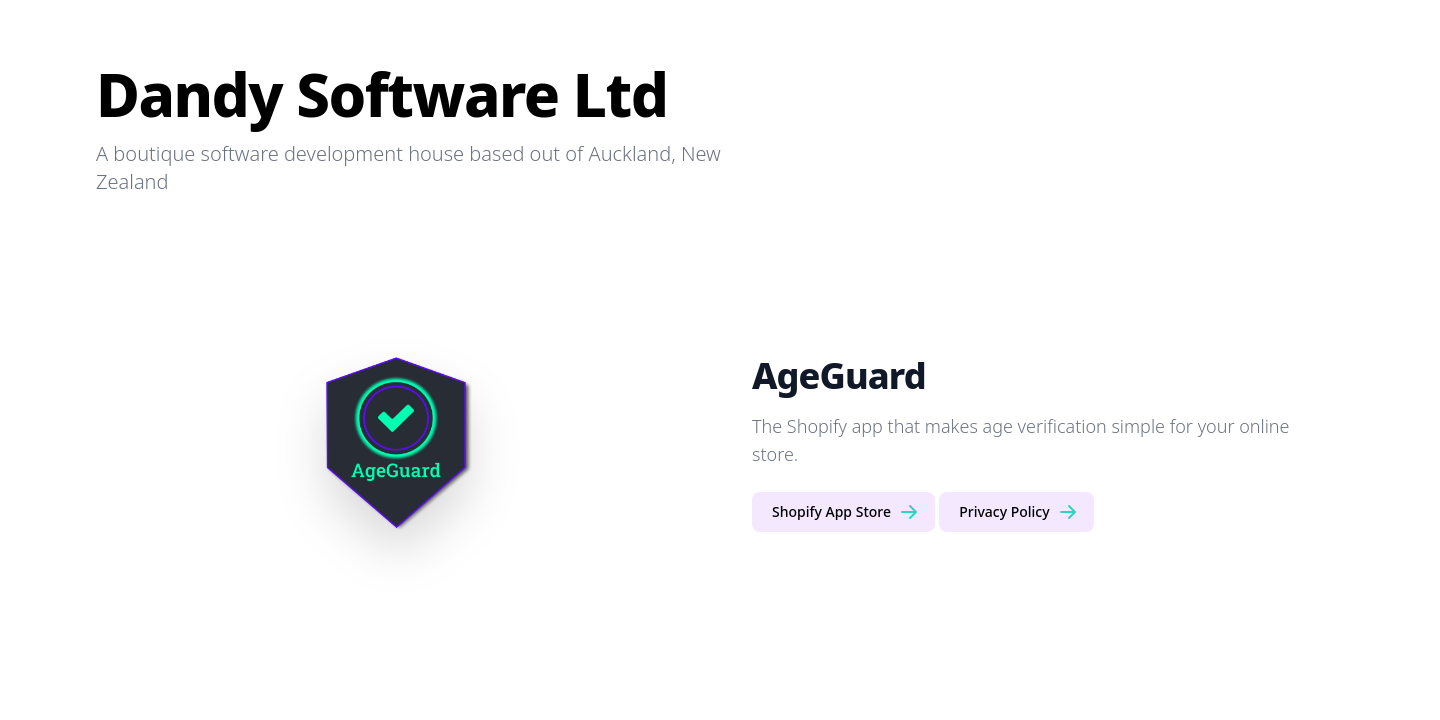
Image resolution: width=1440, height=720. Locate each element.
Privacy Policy (1018, 512)
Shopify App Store (845, 512)
